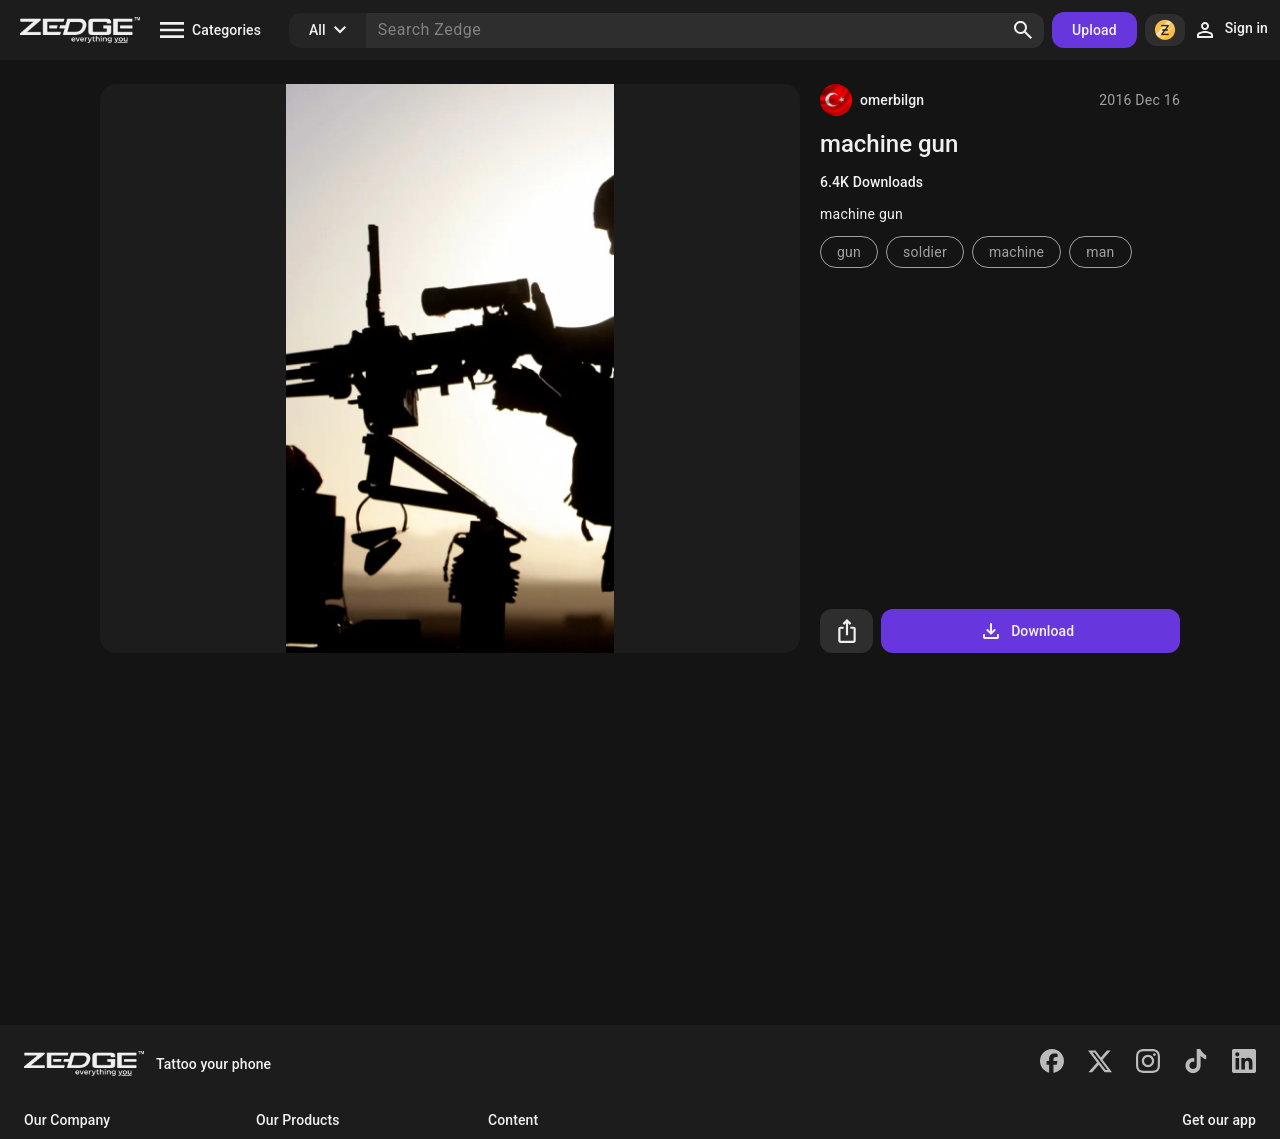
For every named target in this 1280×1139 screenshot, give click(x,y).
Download (1026, 631)
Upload (1094, 30)
